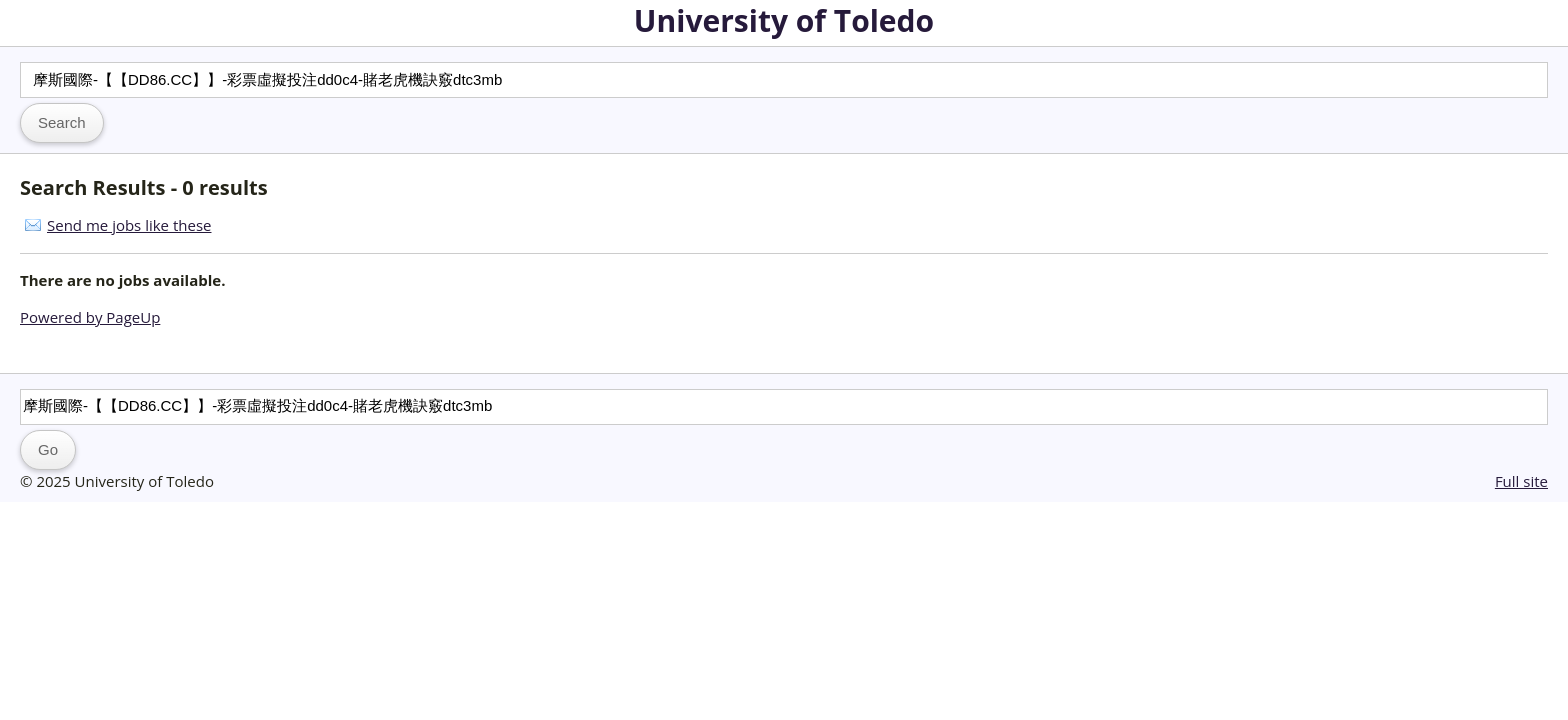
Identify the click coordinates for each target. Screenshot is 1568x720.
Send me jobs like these (129, 225)
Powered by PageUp (90, 317)
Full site (1521, 481)
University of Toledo (784, 20)
